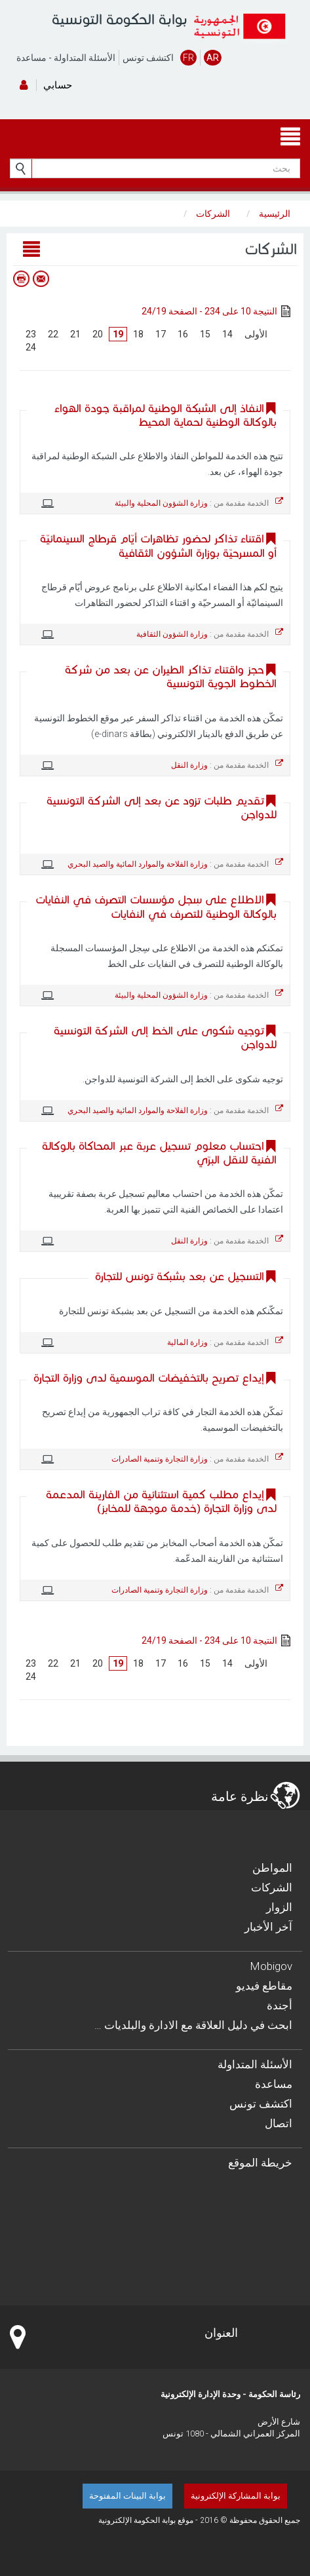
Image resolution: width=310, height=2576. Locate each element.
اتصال (278, 2123)
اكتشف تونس (148, 57)
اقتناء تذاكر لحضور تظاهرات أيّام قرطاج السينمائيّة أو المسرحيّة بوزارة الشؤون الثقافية (158, 545)
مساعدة (31, 57)
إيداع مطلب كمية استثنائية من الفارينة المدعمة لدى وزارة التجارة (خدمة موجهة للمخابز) (161, 1501)
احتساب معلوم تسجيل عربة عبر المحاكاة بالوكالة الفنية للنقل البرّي (159, 1153)
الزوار (279, 1907)
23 (31, 334)
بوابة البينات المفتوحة (127, 2496)
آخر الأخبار (268, 1926)
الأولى (255, 334)
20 (97, 334)
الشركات (271, 1887)
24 (31, 347)
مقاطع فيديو (264, 1985)
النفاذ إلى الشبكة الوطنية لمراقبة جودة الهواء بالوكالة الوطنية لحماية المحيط (165, 415)
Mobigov (271, 1966)
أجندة (279, 2005)
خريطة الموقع (260, 2162)
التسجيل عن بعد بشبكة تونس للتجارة (179, 1276)
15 (205, 334)
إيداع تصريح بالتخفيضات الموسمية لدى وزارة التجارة (148, 1378)
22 (53, 334)
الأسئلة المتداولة (84, 57)
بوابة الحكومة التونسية (119, 19)
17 (160, 334)
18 (138, 334)
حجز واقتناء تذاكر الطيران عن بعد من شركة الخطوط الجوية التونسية (171, 677)
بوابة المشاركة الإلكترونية (236, 2496)
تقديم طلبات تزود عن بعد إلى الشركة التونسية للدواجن (162, 808)
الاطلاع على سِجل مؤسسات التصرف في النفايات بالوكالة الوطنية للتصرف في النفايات (156, 906)
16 (183, 334)
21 (75, 334)
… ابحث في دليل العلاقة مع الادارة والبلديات (193, 2025)
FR (188, 57)
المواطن (272, 1867)
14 (227, 334)
